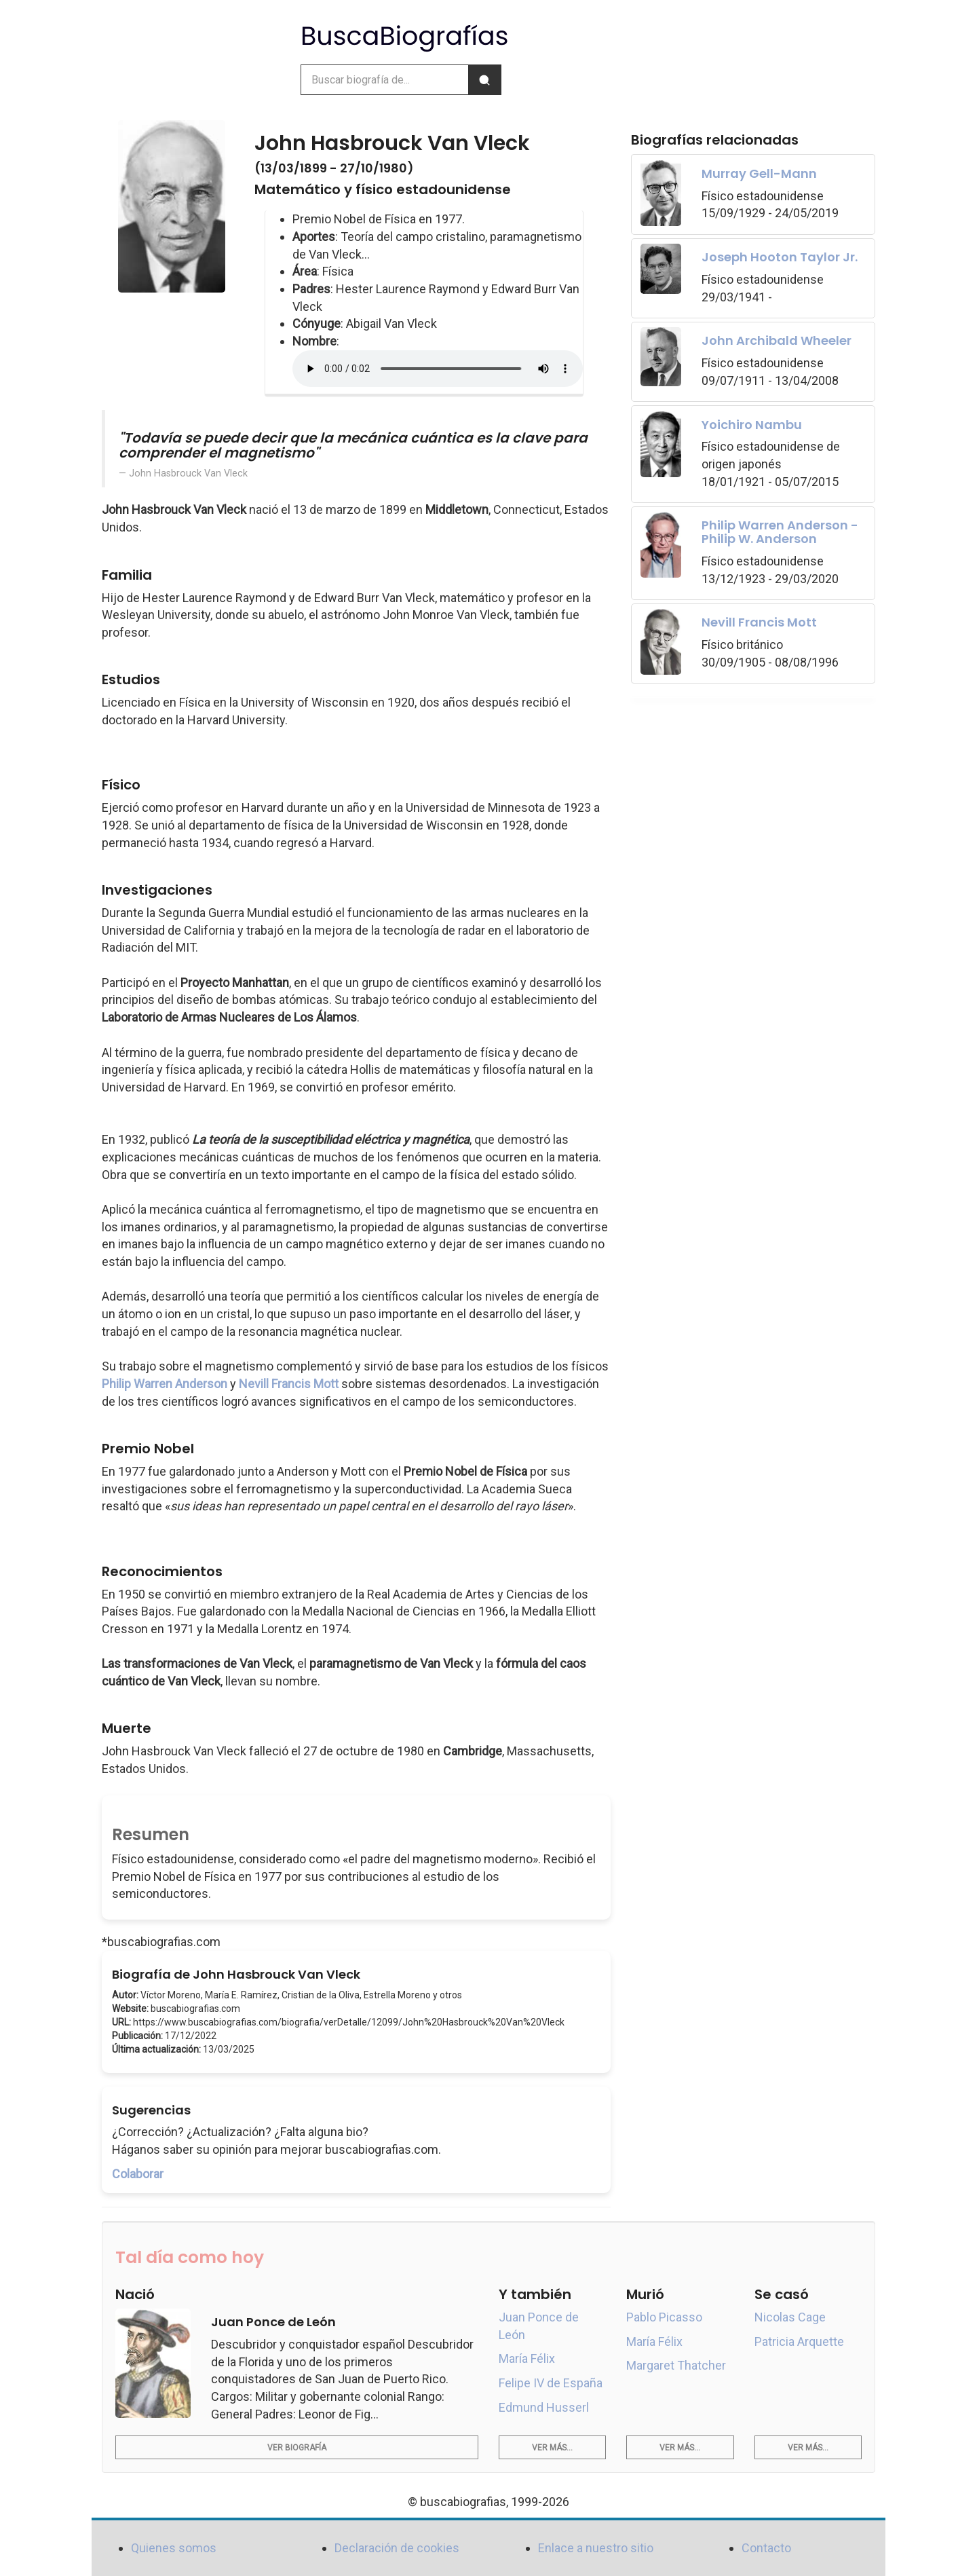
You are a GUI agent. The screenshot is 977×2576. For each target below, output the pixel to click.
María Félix (527, 2358)
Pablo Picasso (664, 2317)
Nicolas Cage (790, 2317)
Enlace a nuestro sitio (595, 2548)
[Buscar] (484, 79)
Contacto (766, 2548)
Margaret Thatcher (676, 2365)
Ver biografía (296, 2447)
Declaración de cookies (396, 2548)
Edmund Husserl (544, 2407)
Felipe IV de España (550, 2383)
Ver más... (552, 2447)
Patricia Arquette (799, 2341)
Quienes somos (173, 2548)
